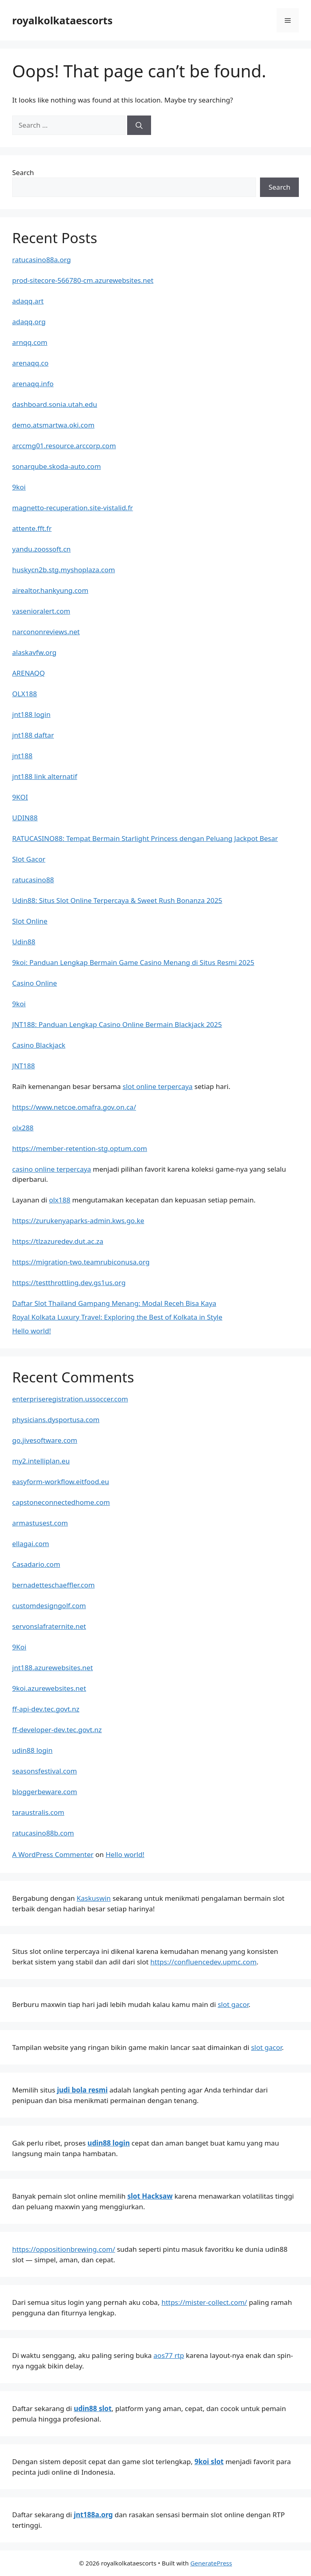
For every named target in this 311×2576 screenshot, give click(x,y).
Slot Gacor (28, 859)
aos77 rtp (168, 2355)
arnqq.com (29, 342)
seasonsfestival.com (44, 1771)
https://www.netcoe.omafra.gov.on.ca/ (74, 1107)
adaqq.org (29, 321)
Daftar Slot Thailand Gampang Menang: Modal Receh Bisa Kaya (114, 1303)
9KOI (20, 797)
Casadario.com (36, 1564)
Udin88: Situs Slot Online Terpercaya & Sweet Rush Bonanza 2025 (117, 900)
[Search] (139, 125)
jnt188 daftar (33, 735)
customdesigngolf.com (49, 1605)
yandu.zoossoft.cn (41, 549)
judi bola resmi (82, 2090)
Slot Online (29, 921)
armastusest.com (40, 1523)
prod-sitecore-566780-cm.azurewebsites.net (82, 280)
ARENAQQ (28, 673)
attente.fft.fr (31, 528)
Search (23, 172)
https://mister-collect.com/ (204, 2302)
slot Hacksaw (150, 2196)
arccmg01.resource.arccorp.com (64, 445)
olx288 (23, 1127)
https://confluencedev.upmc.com (203, 1961)
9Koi (19, 1647)
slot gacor (233, 2004)
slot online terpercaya (158, 1086)
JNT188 (23, 1065)
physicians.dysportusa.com (56, 1419)
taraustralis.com (38, 1812)
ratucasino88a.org (41, 259)
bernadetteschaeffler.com (53, 1585)
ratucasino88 (33, 879)
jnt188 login (31, 714)
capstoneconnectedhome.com (61, 1502)
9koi (19, 487)
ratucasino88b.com (43, 1833)
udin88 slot (92, 2408)
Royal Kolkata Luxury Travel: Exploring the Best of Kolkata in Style (117, 1317)
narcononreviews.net (46, 631)
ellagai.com (30, 1543)
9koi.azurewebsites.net (49, 1688)
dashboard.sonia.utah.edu (54, 404)
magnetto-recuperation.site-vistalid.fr (72, 507)
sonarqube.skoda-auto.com (56, 466)
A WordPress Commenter (53, 1854)
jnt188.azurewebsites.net (52, 1667)
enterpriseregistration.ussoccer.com (70, 1399)
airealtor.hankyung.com (50, 590)
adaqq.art (28, 301)
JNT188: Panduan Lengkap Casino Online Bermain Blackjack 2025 (117, 1024)
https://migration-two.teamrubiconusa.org (80, 1262)
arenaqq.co (30, 363)
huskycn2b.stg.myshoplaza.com (63, 569)
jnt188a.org (93, 2514)
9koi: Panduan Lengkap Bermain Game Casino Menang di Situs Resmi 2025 (133, 962)
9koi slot (209, 2461)
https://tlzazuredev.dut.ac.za (57, 1241)
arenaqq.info (32, 383)
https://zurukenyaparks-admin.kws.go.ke (78, 1220)
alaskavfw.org (34, 652)
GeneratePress (211, 2563)
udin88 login (32, 1750)
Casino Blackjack (38, 1045)
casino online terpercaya (51, 1169)
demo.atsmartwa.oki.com (53, 425)
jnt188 (22, 755)
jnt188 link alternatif (44, 776)
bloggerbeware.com (44, 1791)
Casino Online (34, 983)
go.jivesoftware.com (44, 1440)
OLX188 (24, 693)
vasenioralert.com (41, 611)
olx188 (59, 1200)
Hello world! (31, 1330)
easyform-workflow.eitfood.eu (60, 1481)
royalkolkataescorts (62, 20)
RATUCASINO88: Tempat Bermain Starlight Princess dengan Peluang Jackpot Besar (145, 838)
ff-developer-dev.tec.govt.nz (57, 1729)
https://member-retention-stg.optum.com (79, 1148)
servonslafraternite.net (49, 1626)
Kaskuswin (94, 1898)
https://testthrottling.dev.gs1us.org (69, 1282)
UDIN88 (25, 817)
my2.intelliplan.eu (41, 1461)
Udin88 (23, 941)
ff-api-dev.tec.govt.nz (45, 1709)
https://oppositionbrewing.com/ (63, 2249)
